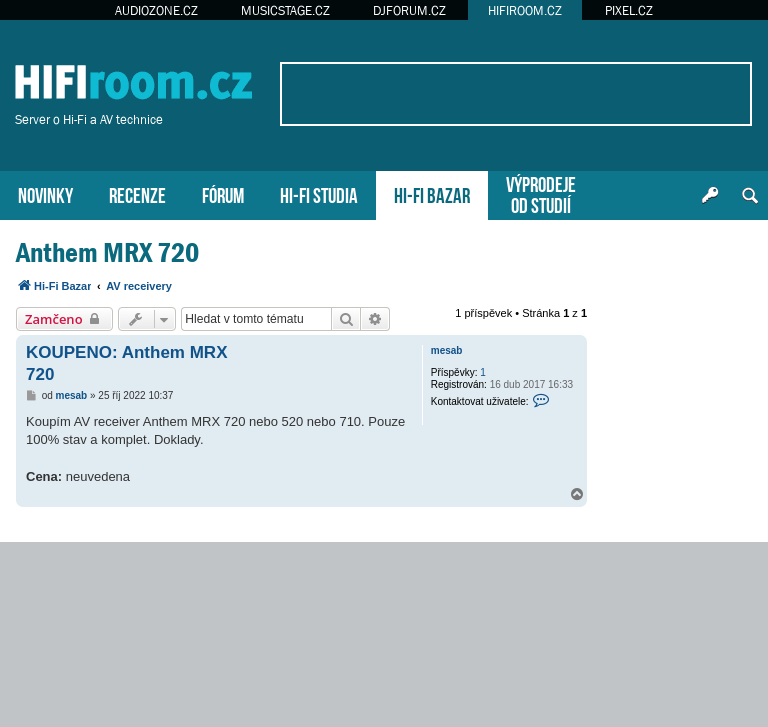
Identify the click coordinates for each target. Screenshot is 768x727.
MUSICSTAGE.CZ (285, 10)
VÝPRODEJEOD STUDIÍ (541, 193)
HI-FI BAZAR (432, 193)
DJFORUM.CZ (409, 10)
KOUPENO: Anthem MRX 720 (127, 363)
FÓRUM (223, 193)
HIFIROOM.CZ (525, 10)
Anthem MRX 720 (107, 252)
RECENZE (137, 193)
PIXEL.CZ (629, 10)
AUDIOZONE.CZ (156, 10)
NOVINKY (45, 193)
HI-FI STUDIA (319, 193)
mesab (447, 350)
